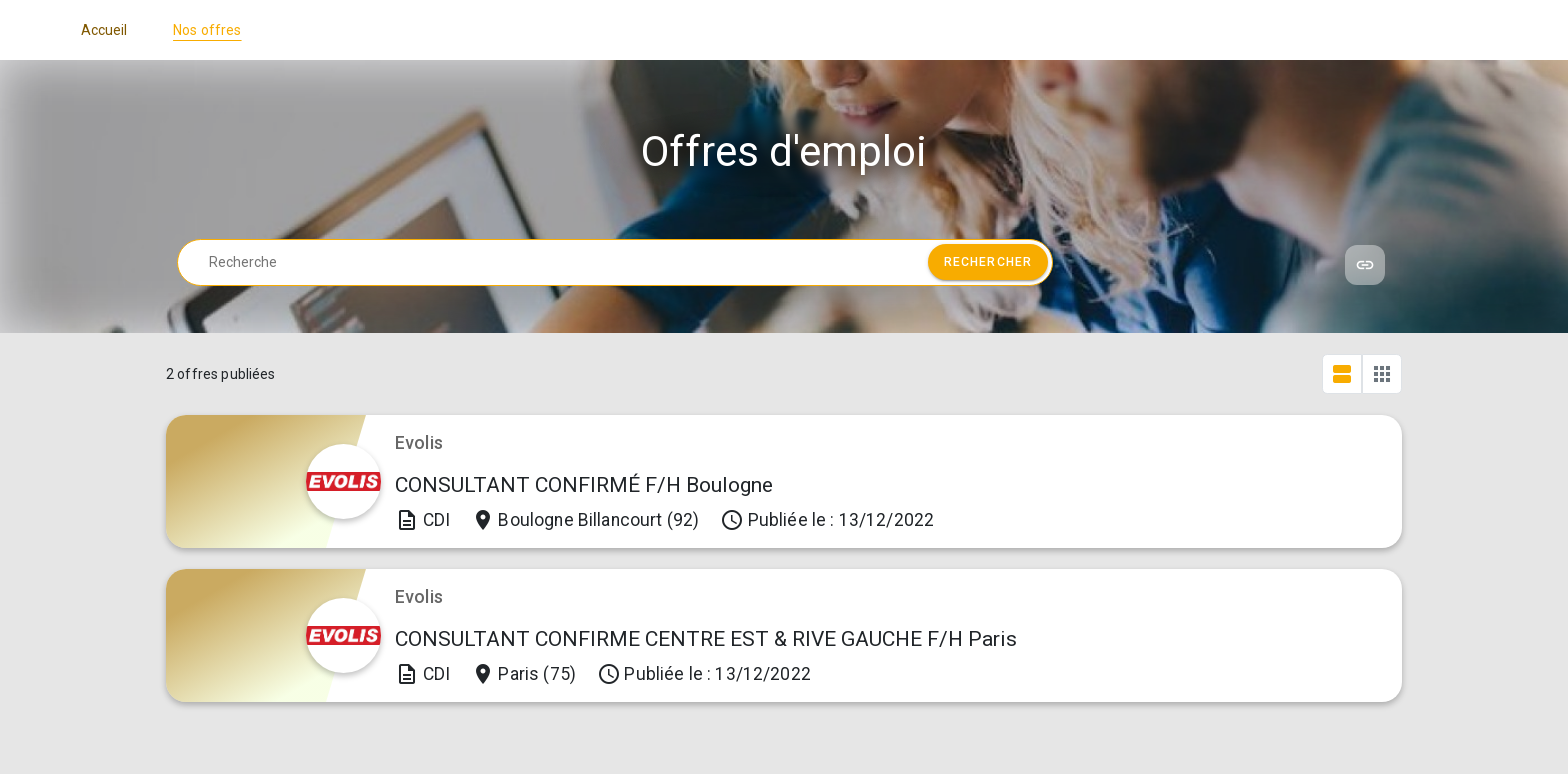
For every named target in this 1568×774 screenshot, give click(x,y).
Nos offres (207, 30)
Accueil (104, 30)
